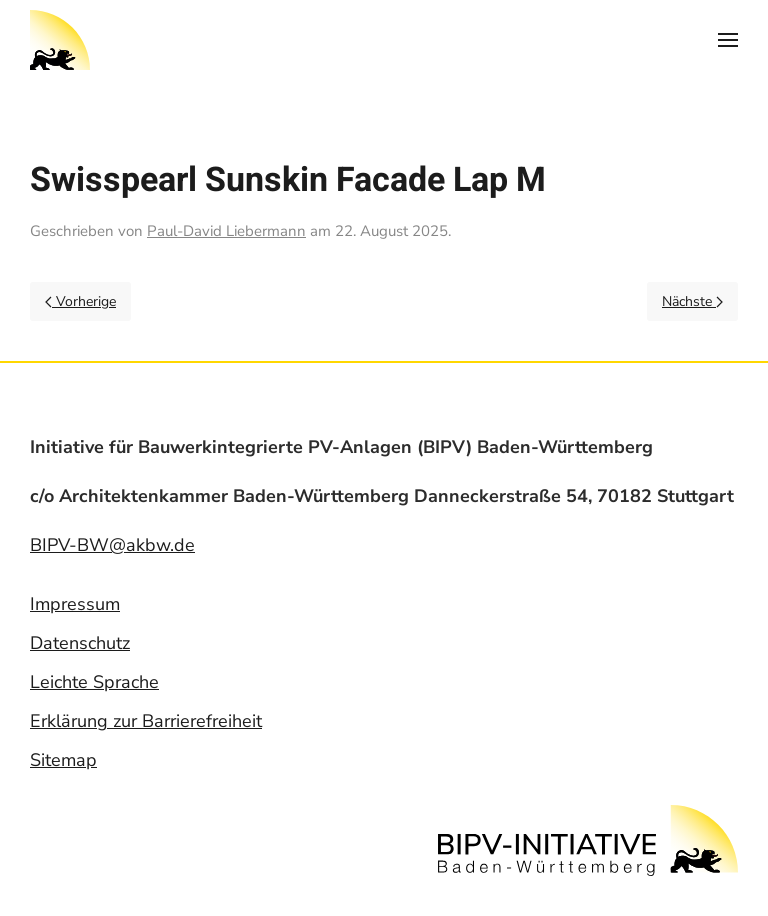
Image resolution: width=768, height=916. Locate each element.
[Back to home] (60, 40)
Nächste (692, 301)
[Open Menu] (728, 40)
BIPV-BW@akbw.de (112, 545)
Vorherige (80, 301)
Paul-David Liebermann (226, 231)
